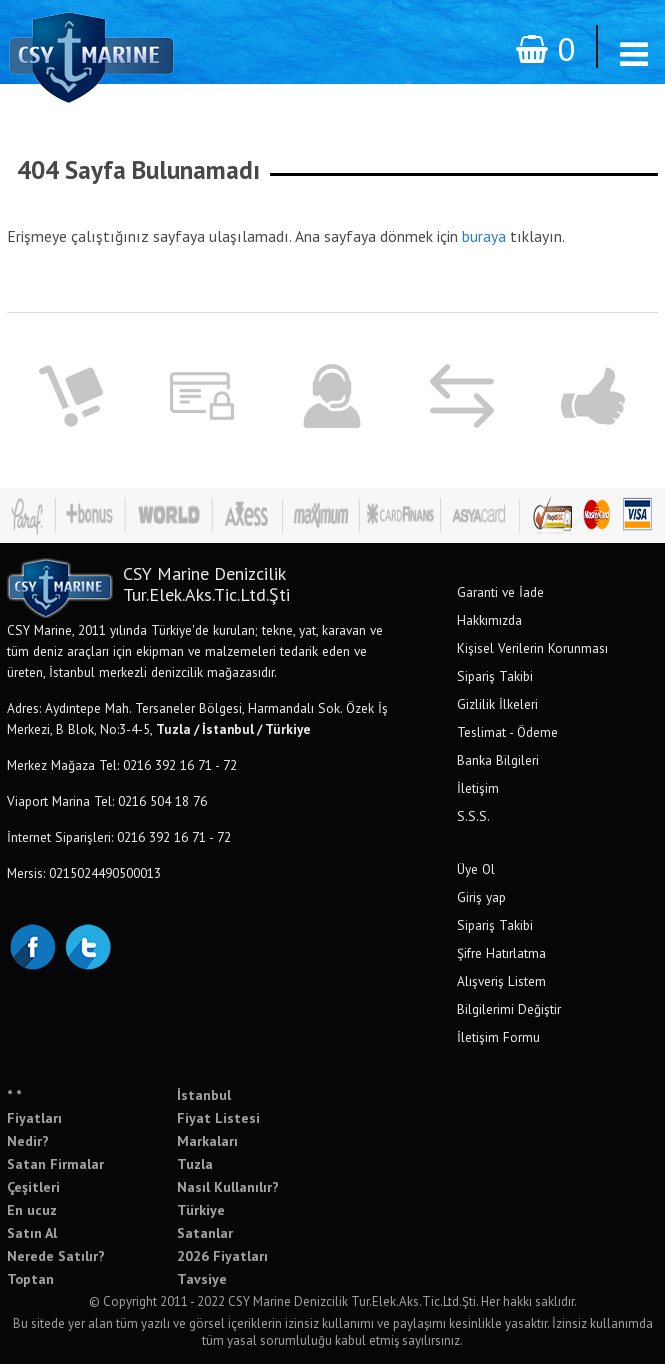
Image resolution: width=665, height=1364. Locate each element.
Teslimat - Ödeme (507, 732)
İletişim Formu (498, 1037)
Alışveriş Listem (501, 981)
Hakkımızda (489, 620)
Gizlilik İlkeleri (497, 704)
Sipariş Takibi (495, 676)
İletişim (478, 788)
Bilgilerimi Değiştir (509, 1009)
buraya (484, 236)
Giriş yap (481, 897)
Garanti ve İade (500, 592)
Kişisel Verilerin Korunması (532, 648)
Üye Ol (476, 869)
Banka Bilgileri (498, 760)
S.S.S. (473, 816)
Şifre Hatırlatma (501, 953)
